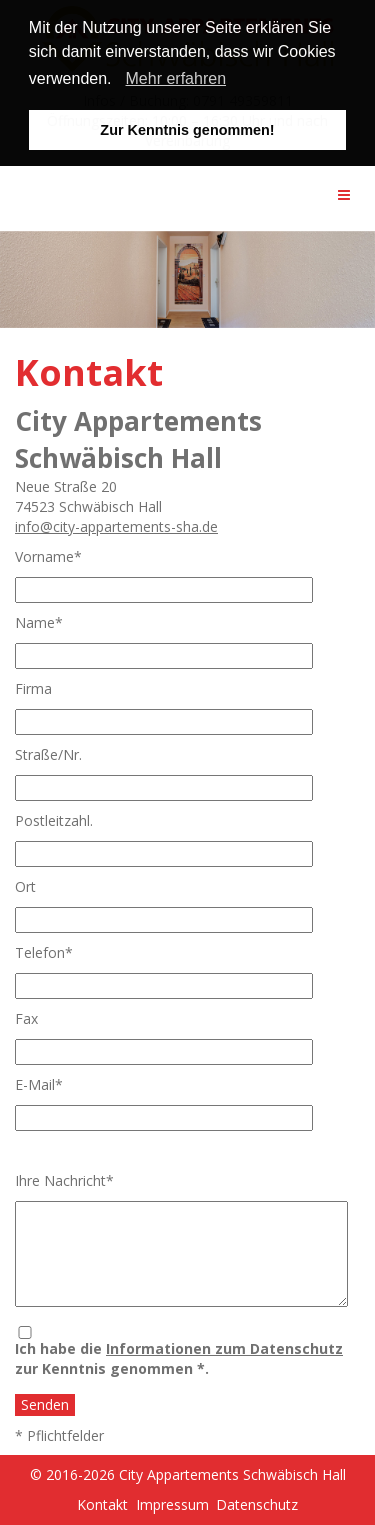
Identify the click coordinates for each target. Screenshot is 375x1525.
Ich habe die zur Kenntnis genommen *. (179, 1358)
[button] (119, 81)
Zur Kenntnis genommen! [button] (187, 130)
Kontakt (102, 1504)
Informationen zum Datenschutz (224, 1348)
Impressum (172, 1504)
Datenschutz (257, 1504)
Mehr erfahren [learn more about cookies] (176, 78)
